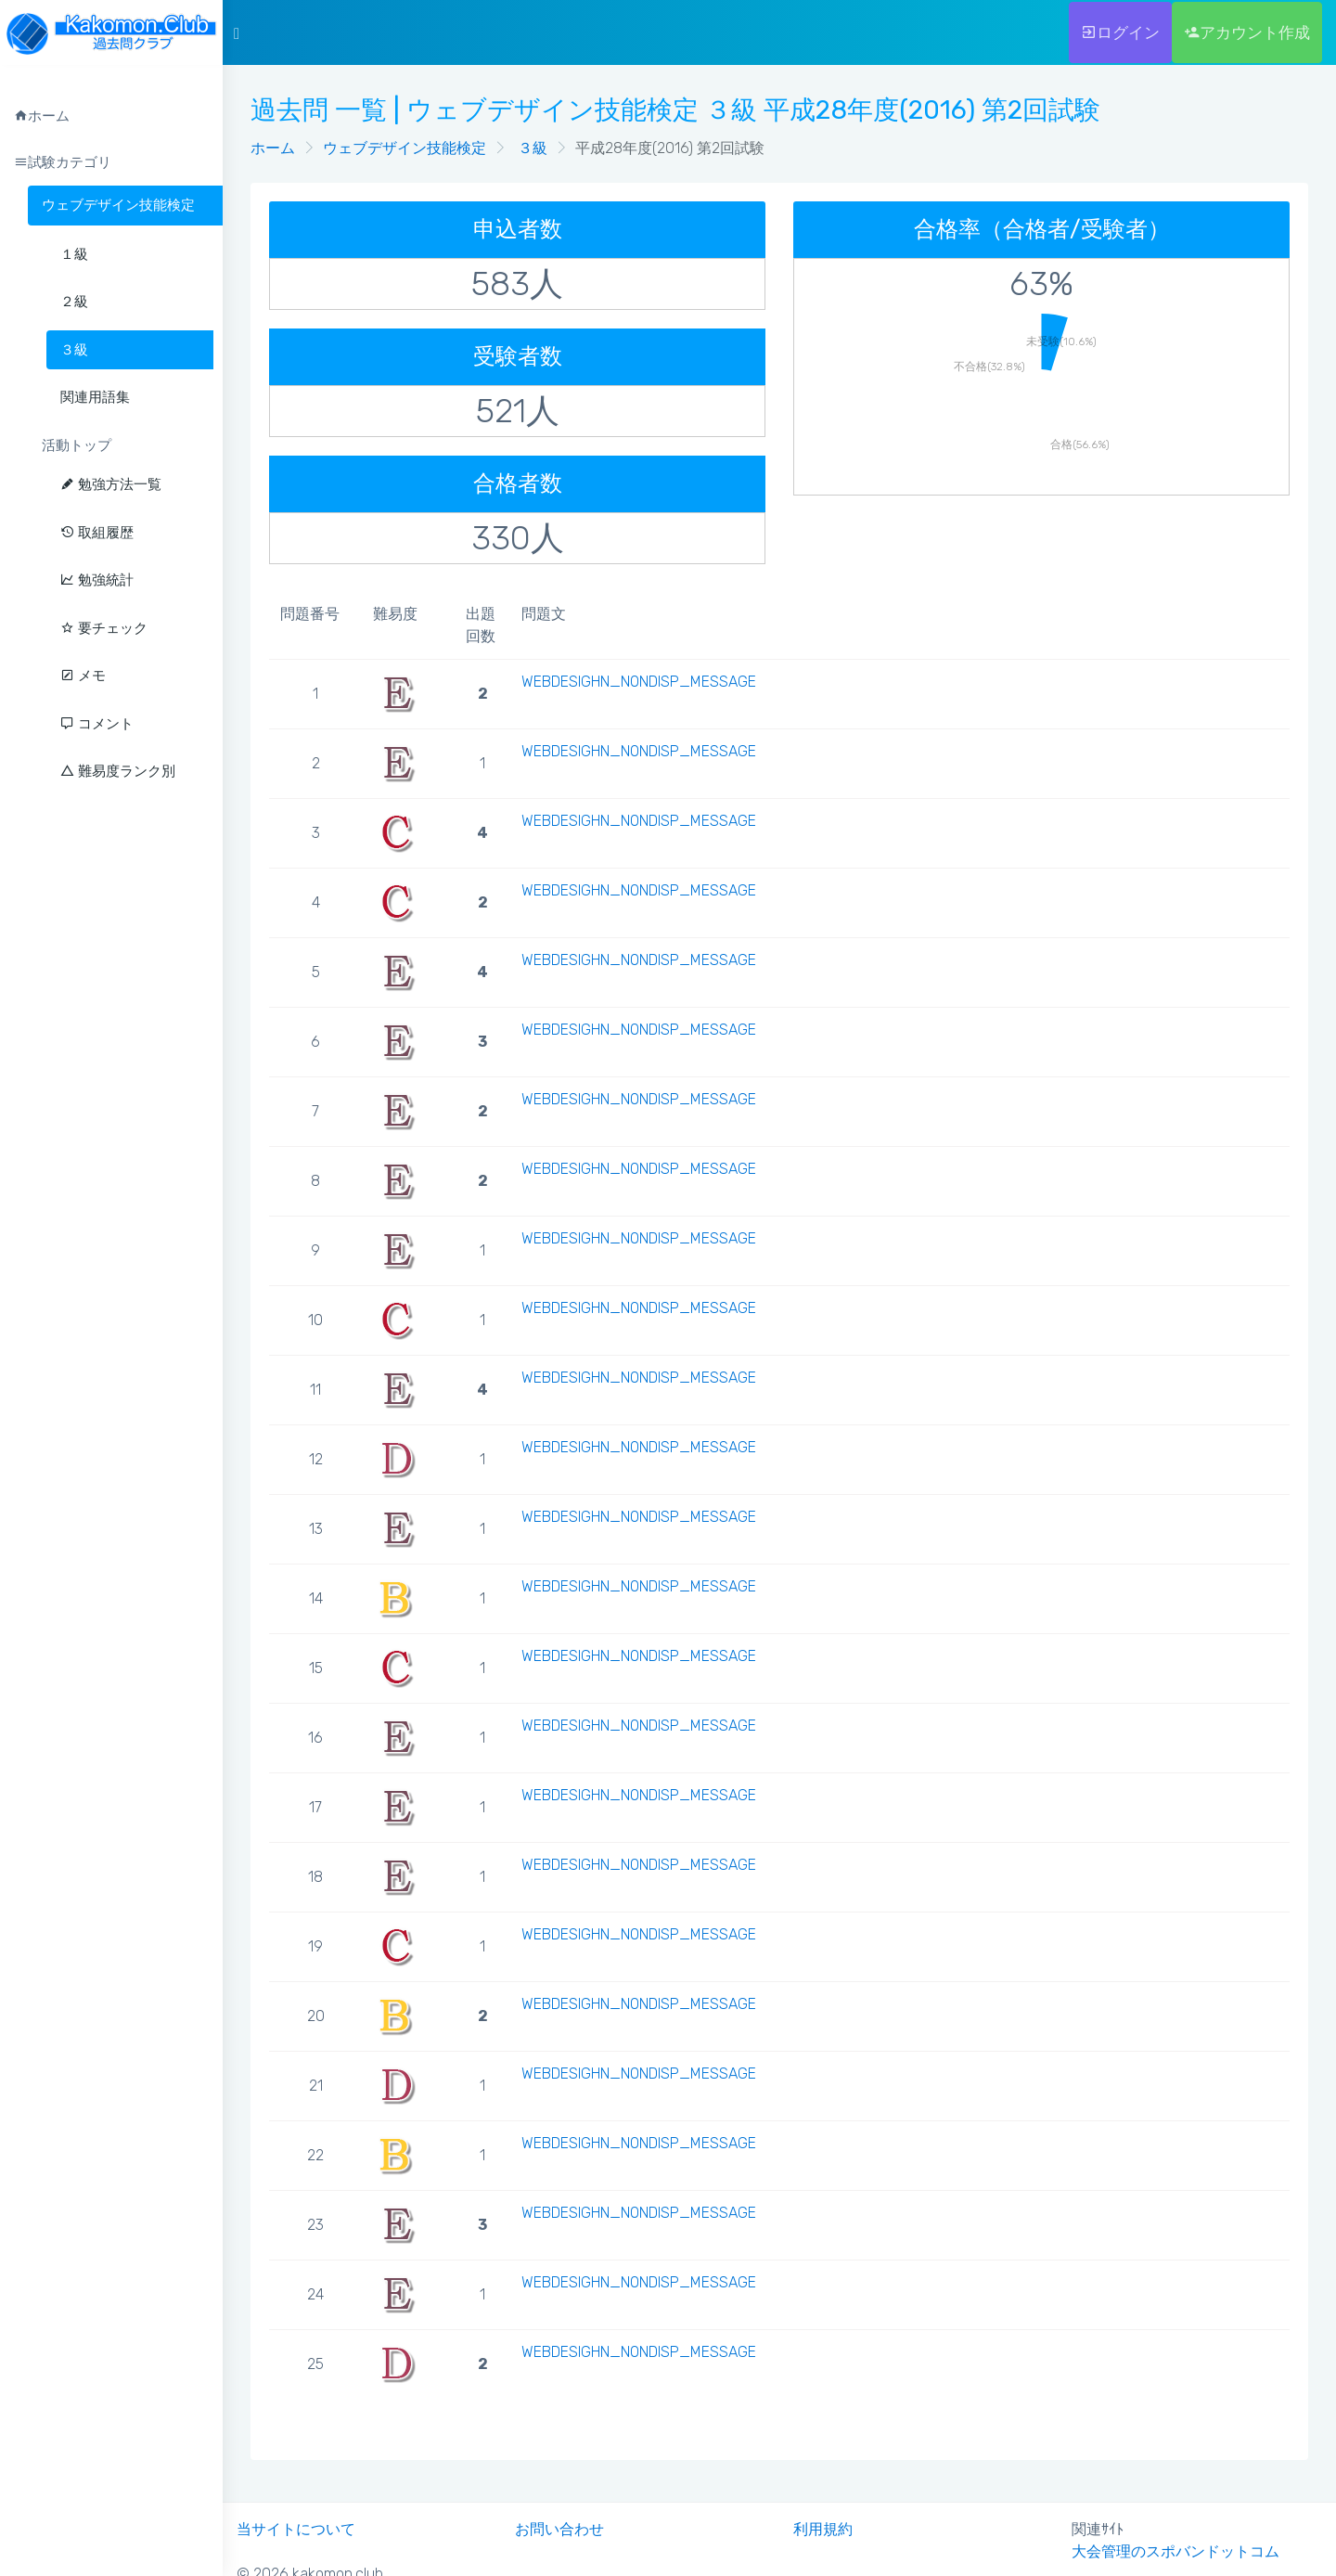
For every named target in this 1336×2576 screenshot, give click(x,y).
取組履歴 (97, 532)
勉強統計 (97, 580)
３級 (530, 148)
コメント (97, 723)
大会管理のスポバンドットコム (1175, 2551)
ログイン (1120, 32)
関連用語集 (95, 397)
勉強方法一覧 (110, 484)
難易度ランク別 (117, 771)
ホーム (272, 148)
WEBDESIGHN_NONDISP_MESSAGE (638, 681)
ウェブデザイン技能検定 (118, 205)
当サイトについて (296, 2529)
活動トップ (76, 445)
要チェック (104, 628)
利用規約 (823, 2529)
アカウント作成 (1247, 32)
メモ (83, 675)
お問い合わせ (559, 2529)
